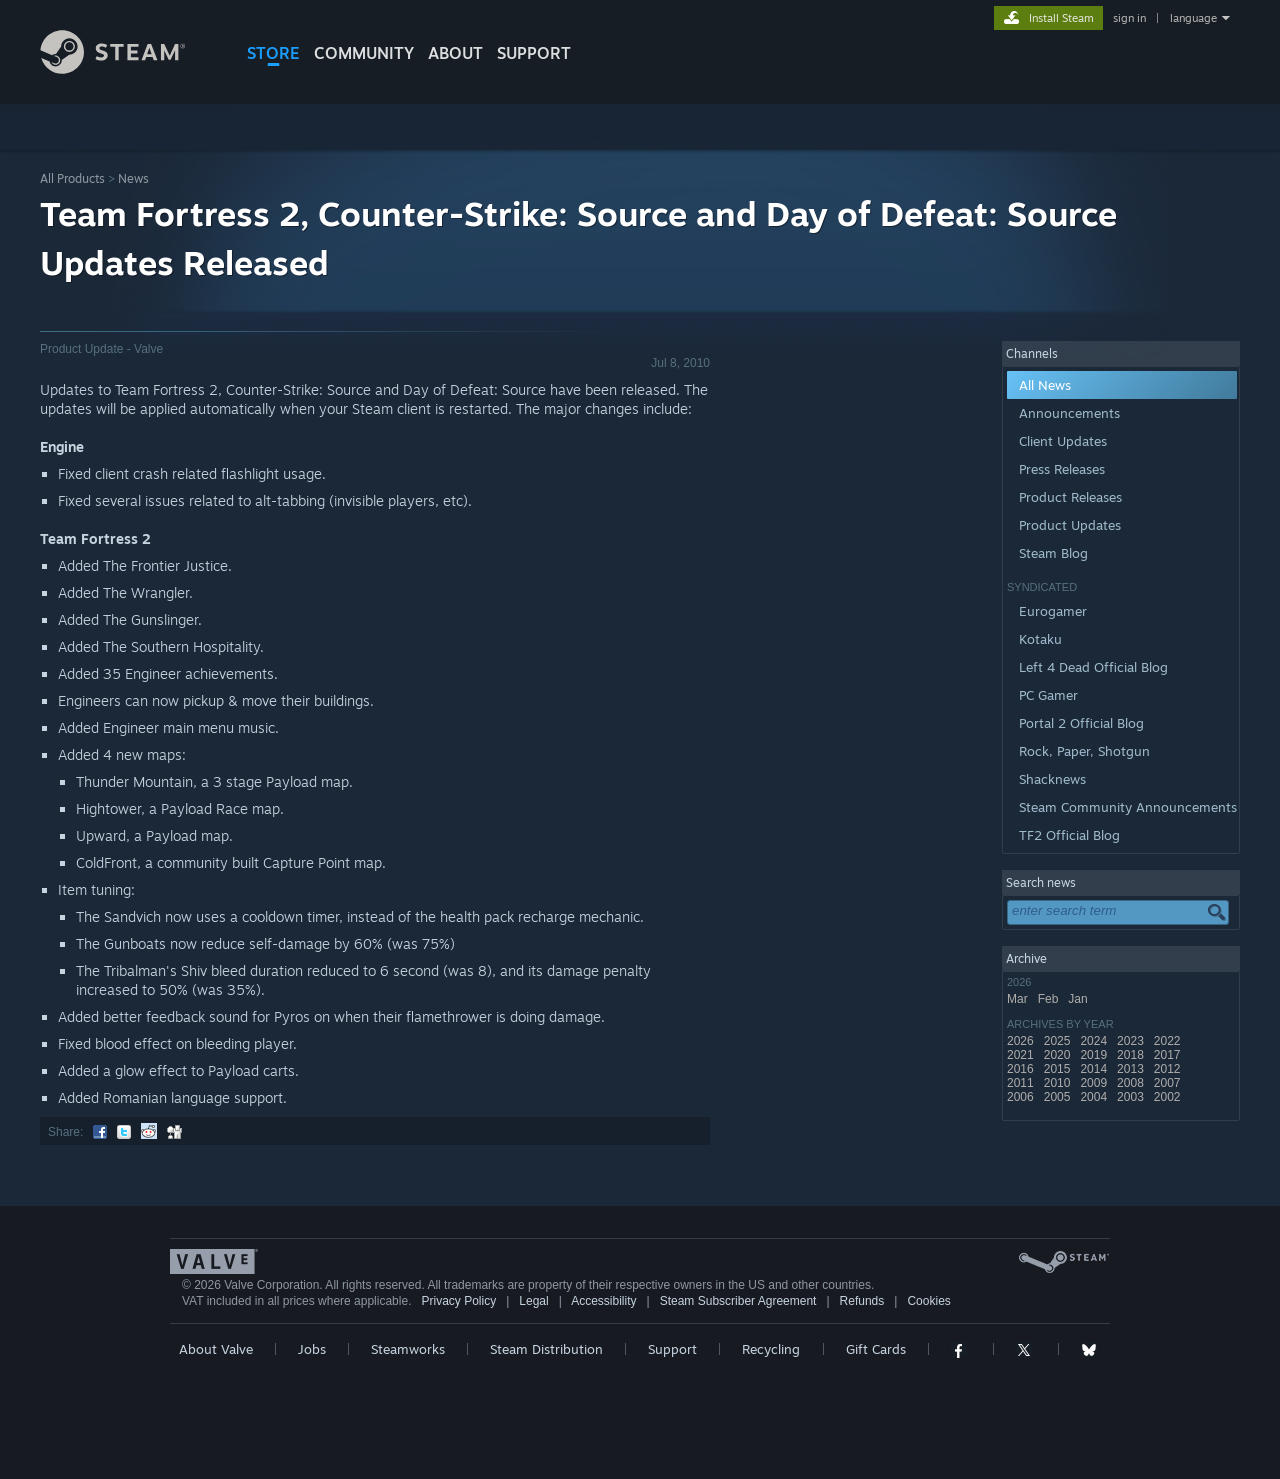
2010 (1059, 1083)
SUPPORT (534, 53)
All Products (72, 178)
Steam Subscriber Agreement (738, 1301)
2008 (1132, 1083)
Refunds (862, 1301)
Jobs (312, 1349)
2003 (1132, 1097)
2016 (1022, 1069)
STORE (273, 53)
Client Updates (1063, 441)
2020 (1059, 1055)
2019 (1095, 1055)
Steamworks (408, 1349)
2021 (1022, 1055)
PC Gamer (1048, 695)
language (1193, 18)
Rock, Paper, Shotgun (1084, 751)
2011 (1022, 1083)
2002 (1169, 1097)
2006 (1022, 1097)
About (455, 53)
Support (672, 1349)
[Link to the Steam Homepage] (128, 68)
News (133, 178)
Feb (1050, 999)
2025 (1059, 1041)
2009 (1095, 1083)
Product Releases (1070, 497)
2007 (1169, 1083)
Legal (533, 1301)
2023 (1132, 1041)
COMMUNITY (364, 53)
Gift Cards (876, 1349)
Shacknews (1052, 779)
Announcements (1069, 413)
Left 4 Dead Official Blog (1093, 667)
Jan (1079, 999)
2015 (1059, 1069)
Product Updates (1070, 525)
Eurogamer (1053, 611)
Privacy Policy (458, 1301)
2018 (1132, 1055)
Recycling (771, 1349)
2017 (1169, 1055)
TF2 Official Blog (1069, 835)
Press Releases (1062, 469)
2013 (1132, 1069)
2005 (1059, 1097)
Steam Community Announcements (1128, 807)
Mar (1019, 999)
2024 (1095, 1041)
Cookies (928, 1301)
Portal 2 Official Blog (1081, 723)
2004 (1095, 1097)
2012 (1169, 1069)
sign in (1129, 18)
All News (1045, 385)
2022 (1169, 1041)
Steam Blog (1053, 553)
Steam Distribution (546, 1349)
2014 (1095, 1069)
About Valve (216, 1349)
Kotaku (1040, 639)
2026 (1022, 1041)
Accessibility (603, 1301)
